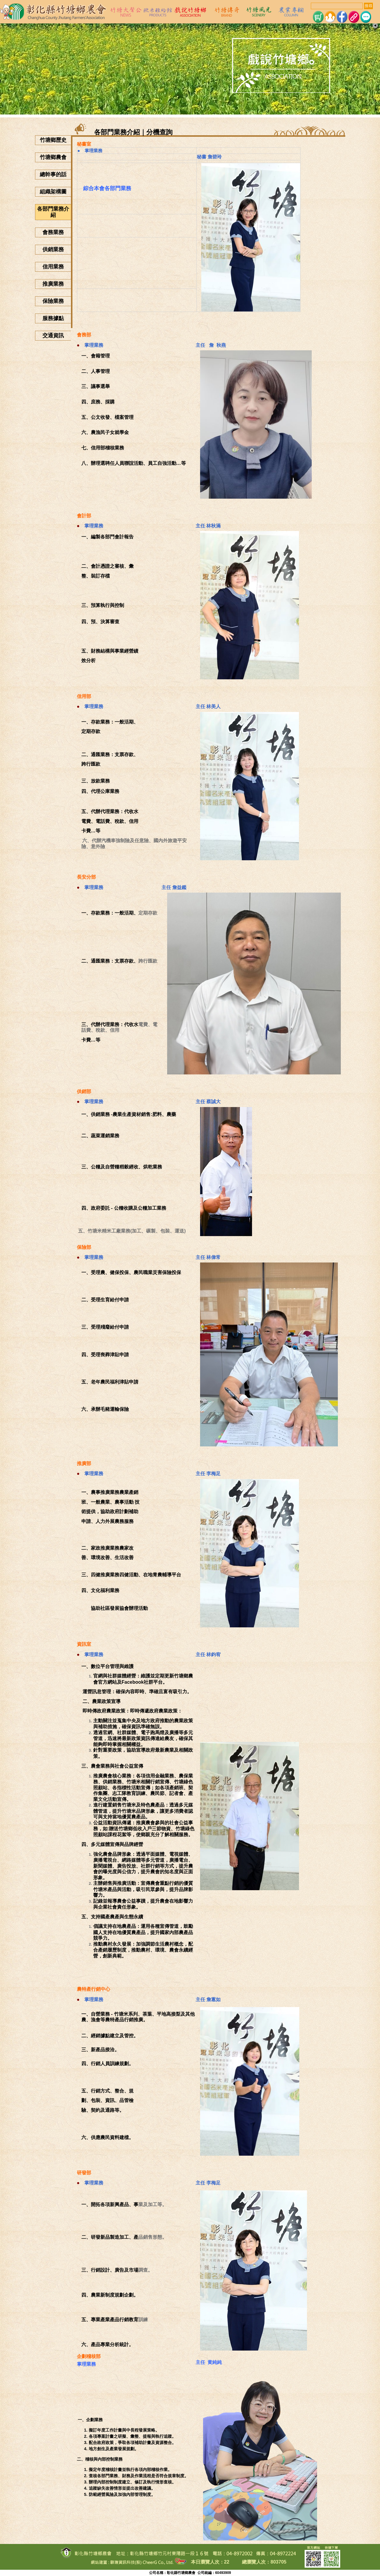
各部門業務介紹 (53, 212)
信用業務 (53, 267)
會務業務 (53, 232)
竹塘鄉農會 (53, 157)
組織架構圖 (53, 192)
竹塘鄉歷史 (53, 140)
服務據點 (53, 318)
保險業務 (53, 301)
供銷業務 (53, 249)
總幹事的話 (53, 174)
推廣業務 (53, 284)
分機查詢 (159, 132)
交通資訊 (53, 335)
